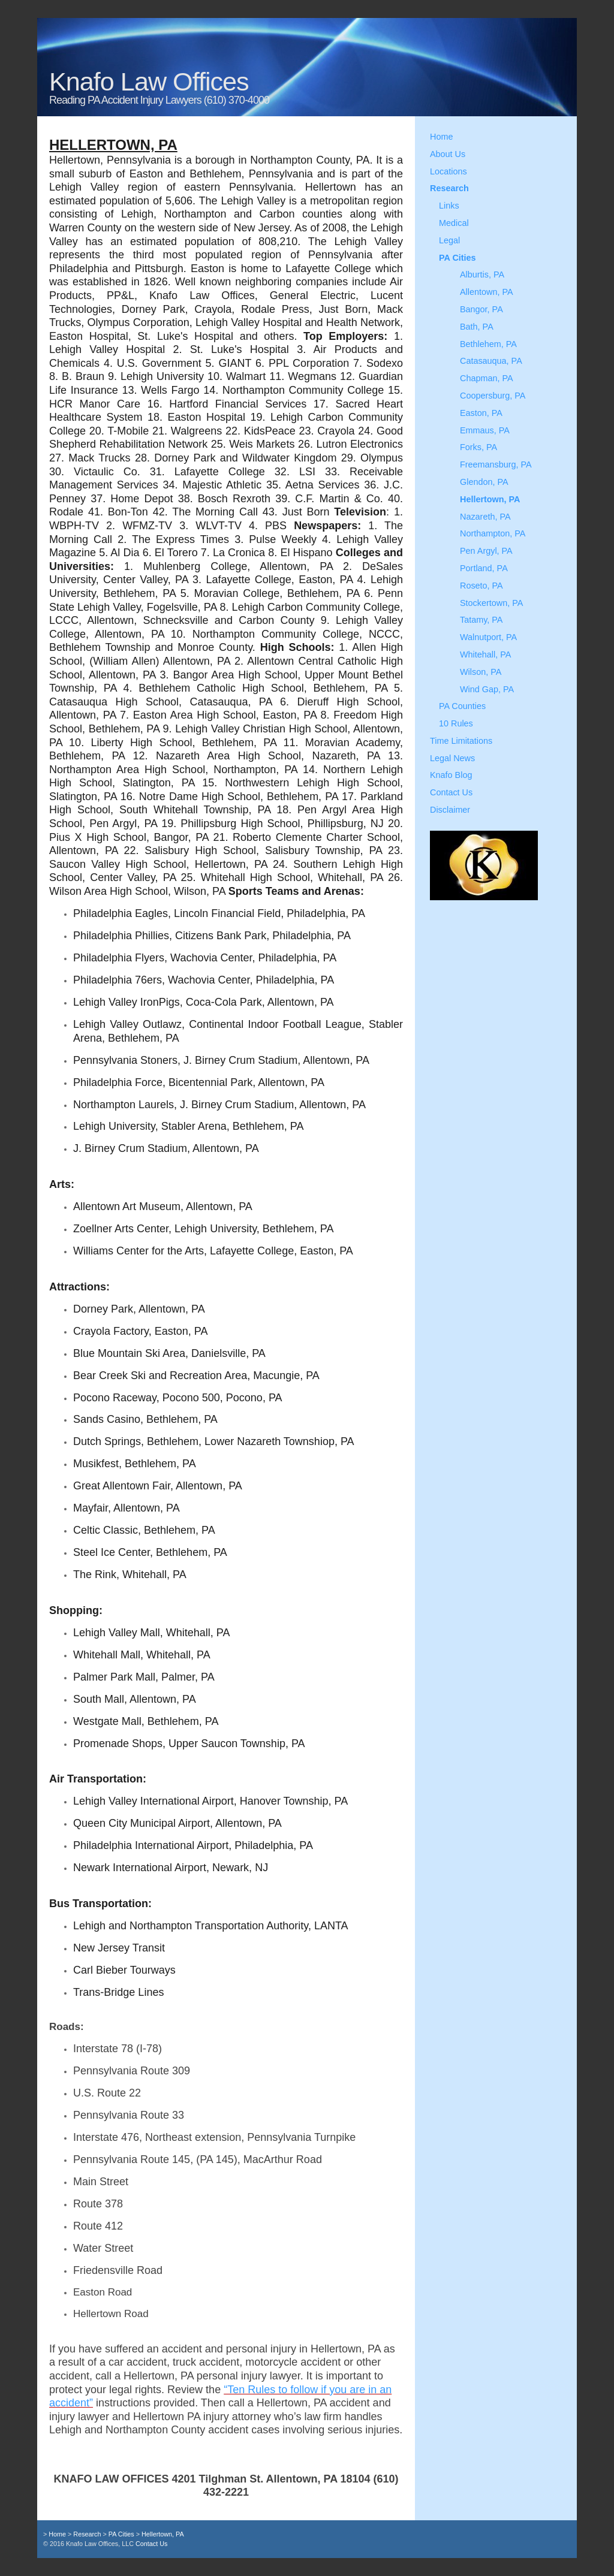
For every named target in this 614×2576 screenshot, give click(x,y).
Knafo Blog (451, 775)
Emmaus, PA (485, 430)
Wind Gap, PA (487, 689)
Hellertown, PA (490, 499)
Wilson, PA (480, 672)
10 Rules (456, 723)
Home (441, 136)
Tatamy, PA (481, 620)
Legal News (452, 758)
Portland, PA (484, 568)
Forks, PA (478, 447)
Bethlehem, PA (488, 344)
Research (449, 188)
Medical (454, 223)
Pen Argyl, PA (486, 551)
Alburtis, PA (482, 274)
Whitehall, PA (485, 654)
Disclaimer (450, 810)
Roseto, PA (481, 585)
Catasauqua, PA (491, 361)
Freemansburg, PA (496, 464)
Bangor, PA (481, 309)
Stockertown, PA (491, 603)
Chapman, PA (486, 378)
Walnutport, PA (488, 637)
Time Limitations (461, 741)
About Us (447, 154)
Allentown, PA (486, 292)
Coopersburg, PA (492, 395)
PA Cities (457, 258)
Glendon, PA (484, 482)
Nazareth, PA (485, 516)
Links (449, 205)
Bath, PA (476, 326)
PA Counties (462, 706)
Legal (449, 240)
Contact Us (451, 792)
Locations (448, 171)
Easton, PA (481, 413)
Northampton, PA (492, 533)
